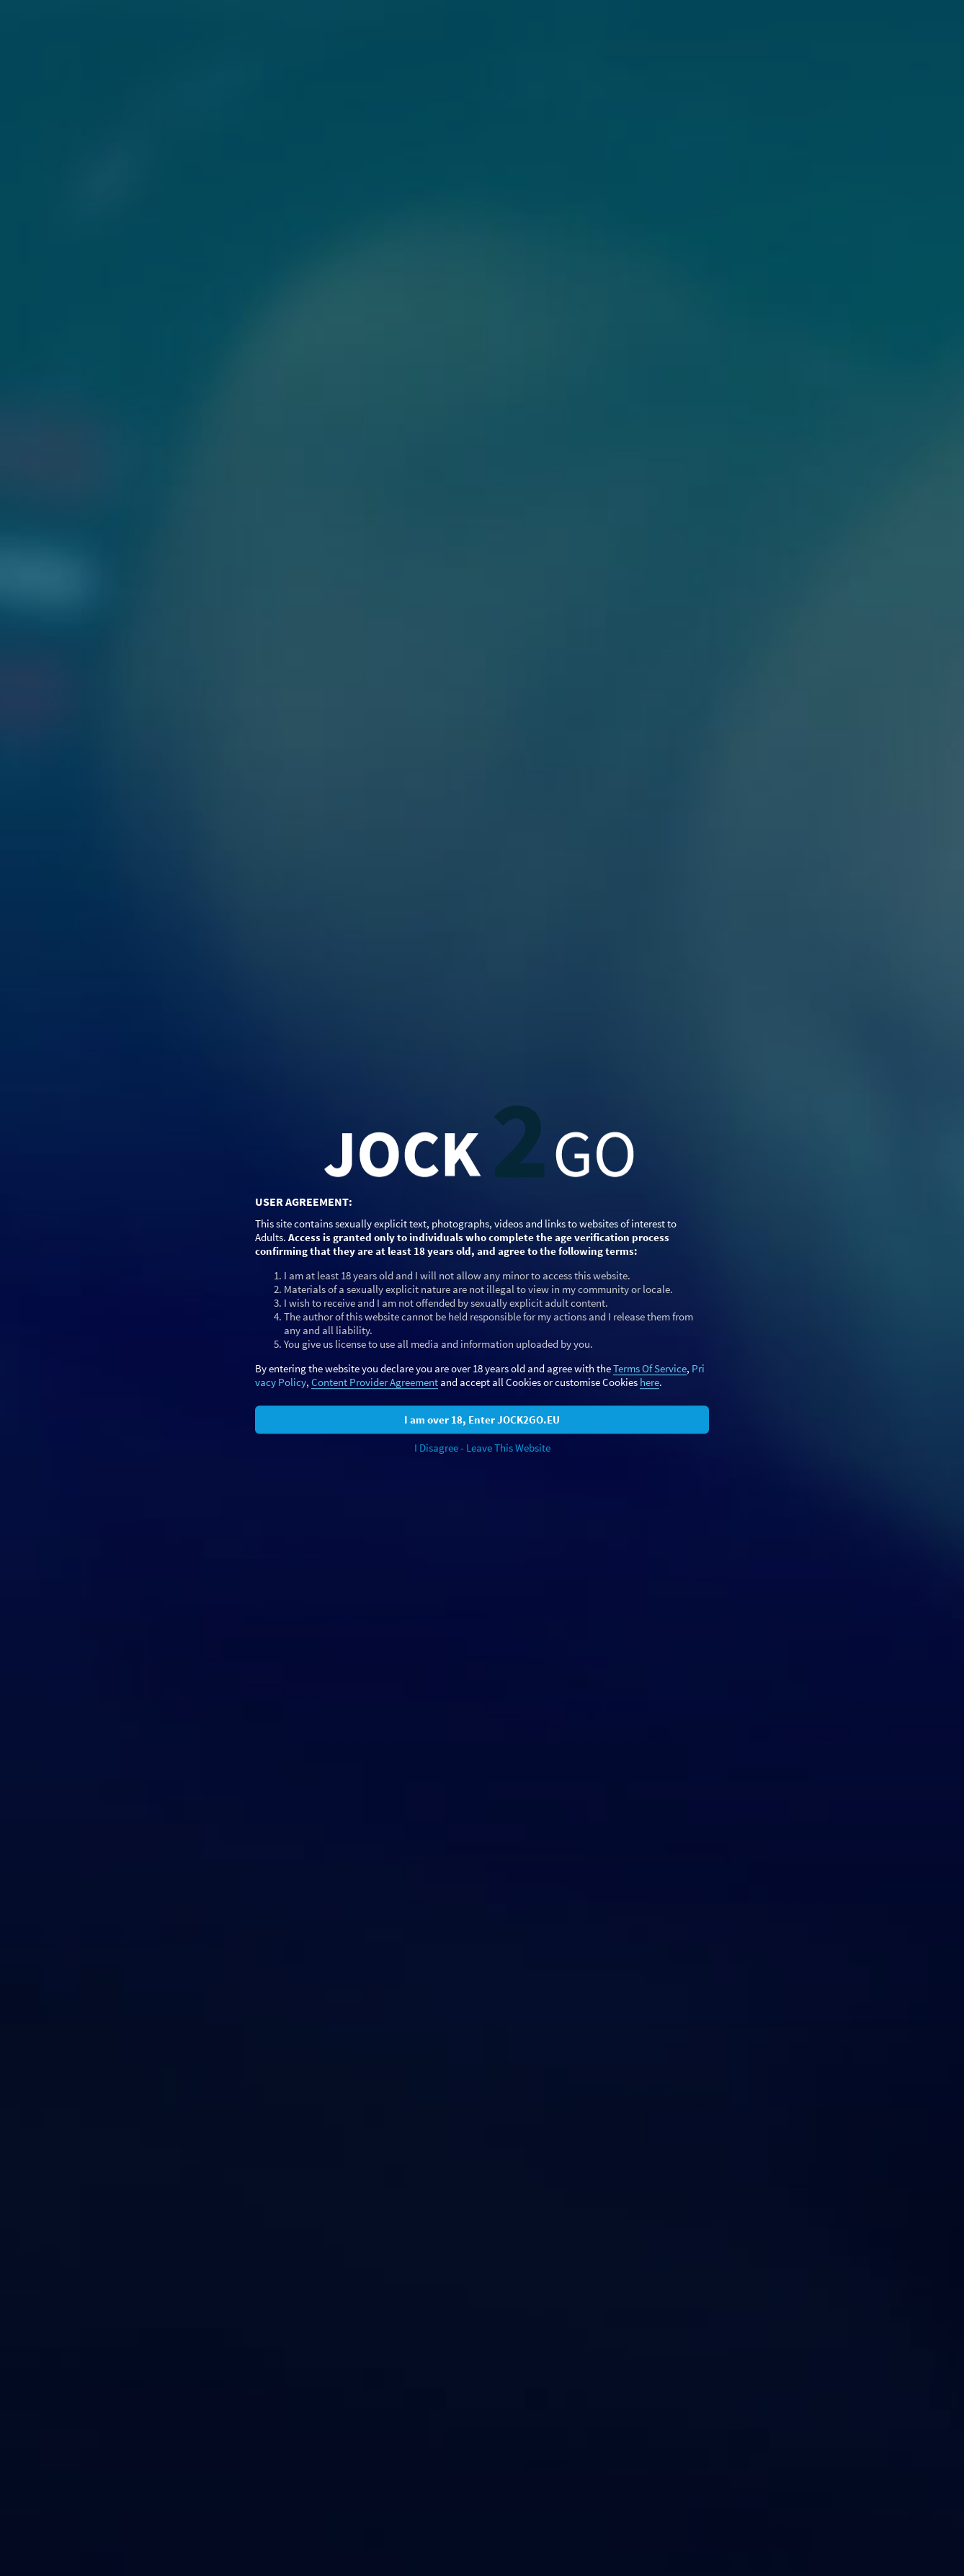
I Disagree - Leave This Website (482, 1447)
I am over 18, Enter (482, 1419)
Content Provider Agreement (374, 1382)
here (649, 1382)
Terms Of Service (650, 1368)
